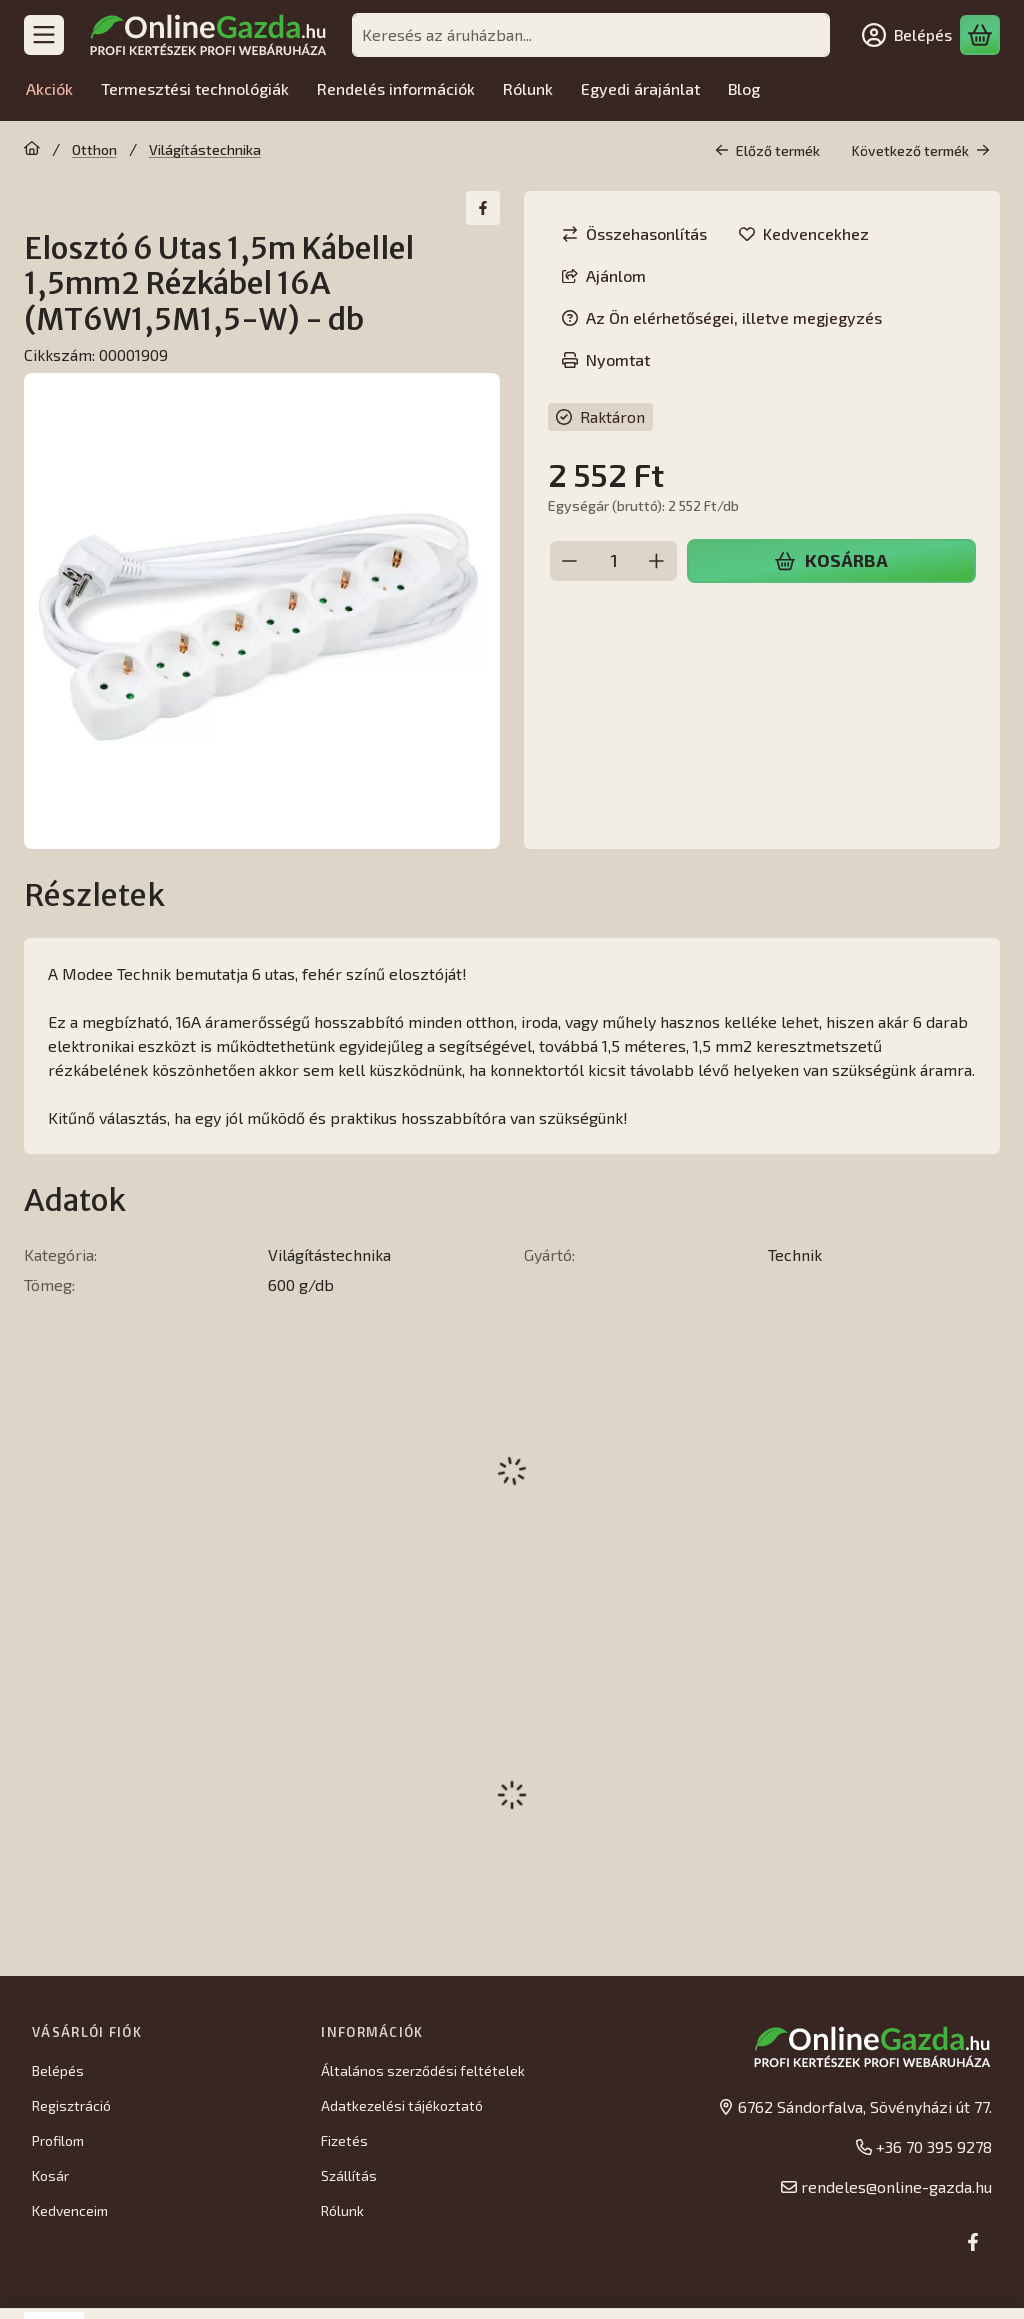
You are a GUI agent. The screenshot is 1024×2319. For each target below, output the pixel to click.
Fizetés (344, 2140)
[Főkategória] (32, 150)
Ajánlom (604, 275)
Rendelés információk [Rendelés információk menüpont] (396, 88)
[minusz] (570, 561)
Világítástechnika (205, 149)
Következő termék (921, 150)
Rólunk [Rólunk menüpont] (528, 88)
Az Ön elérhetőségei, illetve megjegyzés (722, 317)
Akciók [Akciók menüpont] (49, 88)
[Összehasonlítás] (634, 234)
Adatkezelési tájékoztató (402, 2105)
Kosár (50, 2175)
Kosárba (831, 560)
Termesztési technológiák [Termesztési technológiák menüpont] (195, 88)
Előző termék (767, 150)
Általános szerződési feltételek (423, 2070)
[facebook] (483, 208)
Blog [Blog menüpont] (744, 88)
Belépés (58, 2070)
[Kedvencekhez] (804, 234)
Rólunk (342, 2210)
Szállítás (349, 2175)
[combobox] (591, 35)
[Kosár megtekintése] (980, 35)
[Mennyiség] (613, 561)
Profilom (58, 2140)
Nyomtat (606, 359)
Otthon (94, 149)
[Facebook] (973, 2242)
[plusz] (657, 561)
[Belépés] (907, 35)
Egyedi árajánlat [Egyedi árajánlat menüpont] (640, 88)
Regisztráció (71, 2105)
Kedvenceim (70, 2210)
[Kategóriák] (44, 35)
